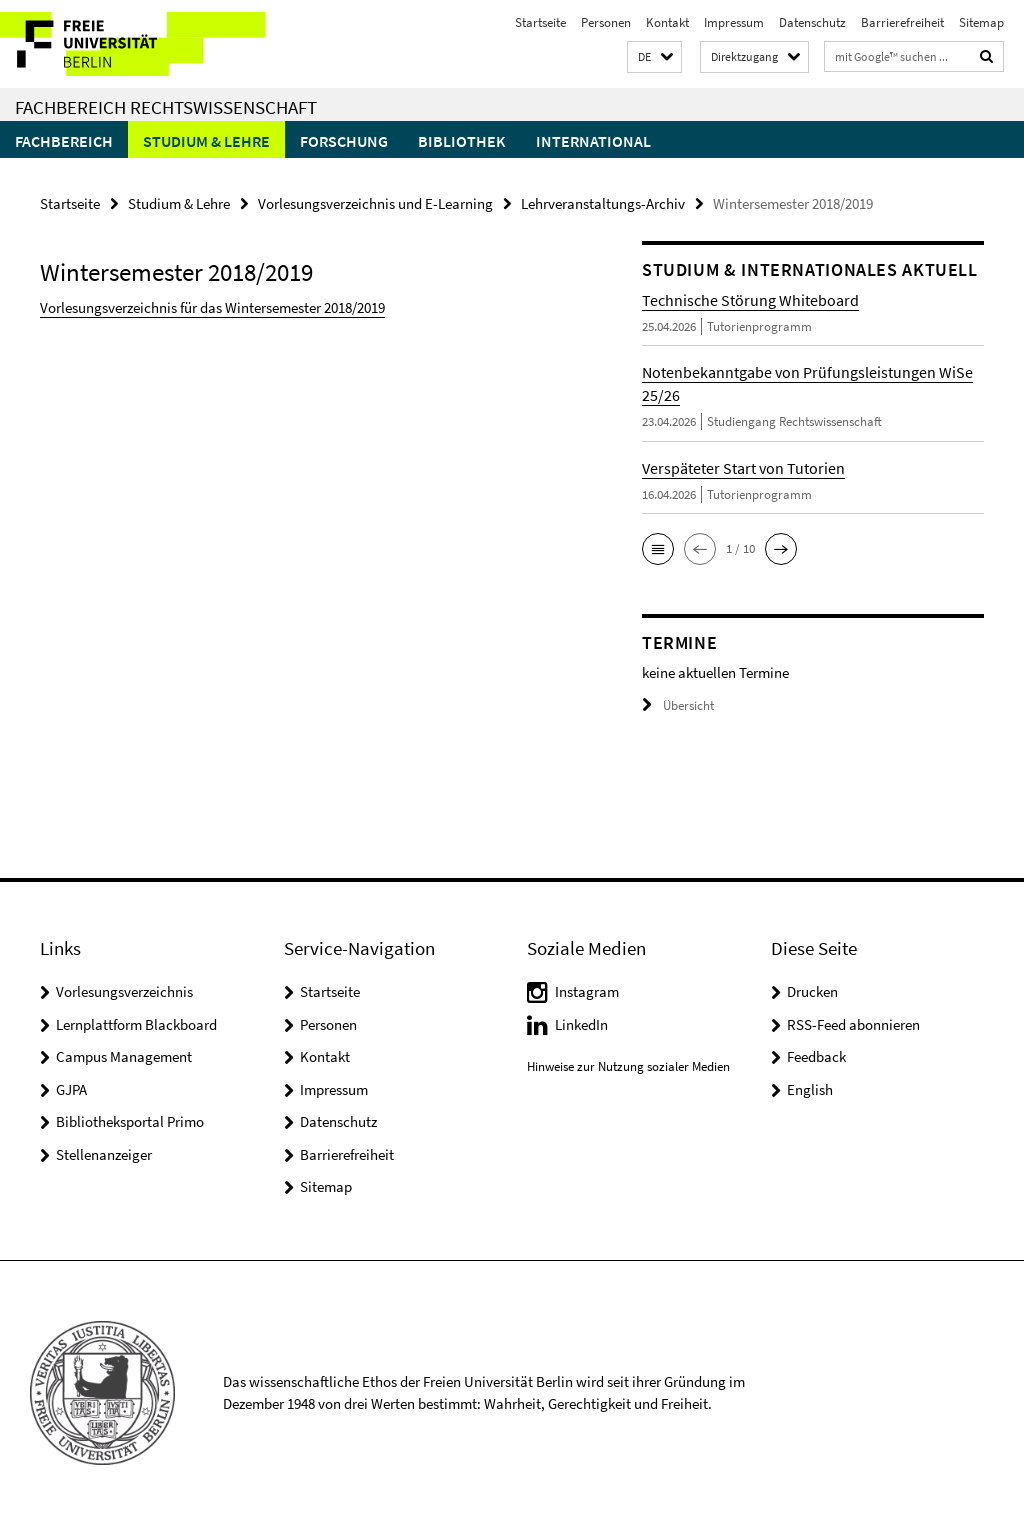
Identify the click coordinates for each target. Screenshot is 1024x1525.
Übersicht (678, 705)
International (593, 141)
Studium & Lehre (206, 141)
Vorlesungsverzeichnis (124, 991)
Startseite (540, 22)
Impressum (734, 22)
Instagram (587, 991)
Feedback (816, 1056)
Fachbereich (64, 141)
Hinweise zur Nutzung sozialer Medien (628, 1066)
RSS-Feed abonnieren (853, 1024)
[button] (654, 57)
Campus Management (124, 1056)
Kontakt (667, 22)
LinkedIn (581, 1024)
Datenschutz (812, 22)
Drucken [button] (812, 991)
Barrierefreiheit (902, 22)
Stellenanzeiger (104, 1154)
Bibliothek (462, 141)
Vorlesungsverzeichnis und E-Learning (375, 203)
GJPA (71, 1089)
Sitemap (981, 22)
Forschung (344, 141)
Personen (606, 22)
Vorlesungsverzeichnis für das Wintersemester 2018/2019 (212, 307)
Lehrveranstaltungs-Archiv (603, 203)
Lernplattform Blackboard (136, 1024)
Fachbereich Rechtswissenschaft (166, 107)
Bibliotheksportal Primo (130, 1121)
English (810, 1089)
